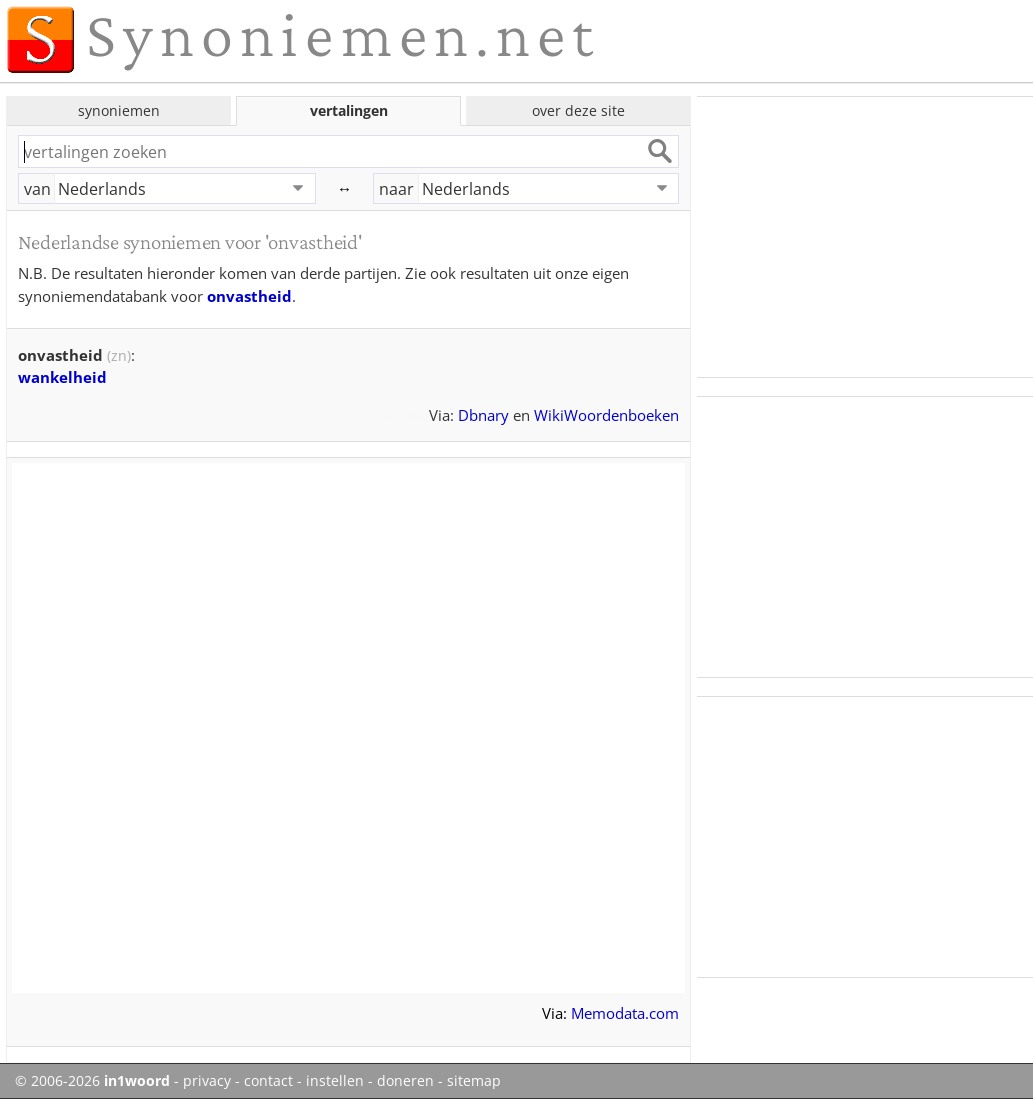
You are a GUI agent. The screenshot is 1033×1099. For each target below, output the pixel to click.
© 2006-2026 (92, 1081)
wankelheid (62, 377)
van (37, 189)
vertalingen (349, 110)
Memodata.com (625, 1013)
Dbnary (483, 415)
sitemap (474, 1081)
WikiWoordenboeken (606, 415)
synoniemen (119, 110)
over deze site (578, 110)
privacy (207, 1081)
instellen (335, 1081)
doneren (405, 1081)
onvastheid (249, 296)
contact (268, 1081)
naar (396, 189)
